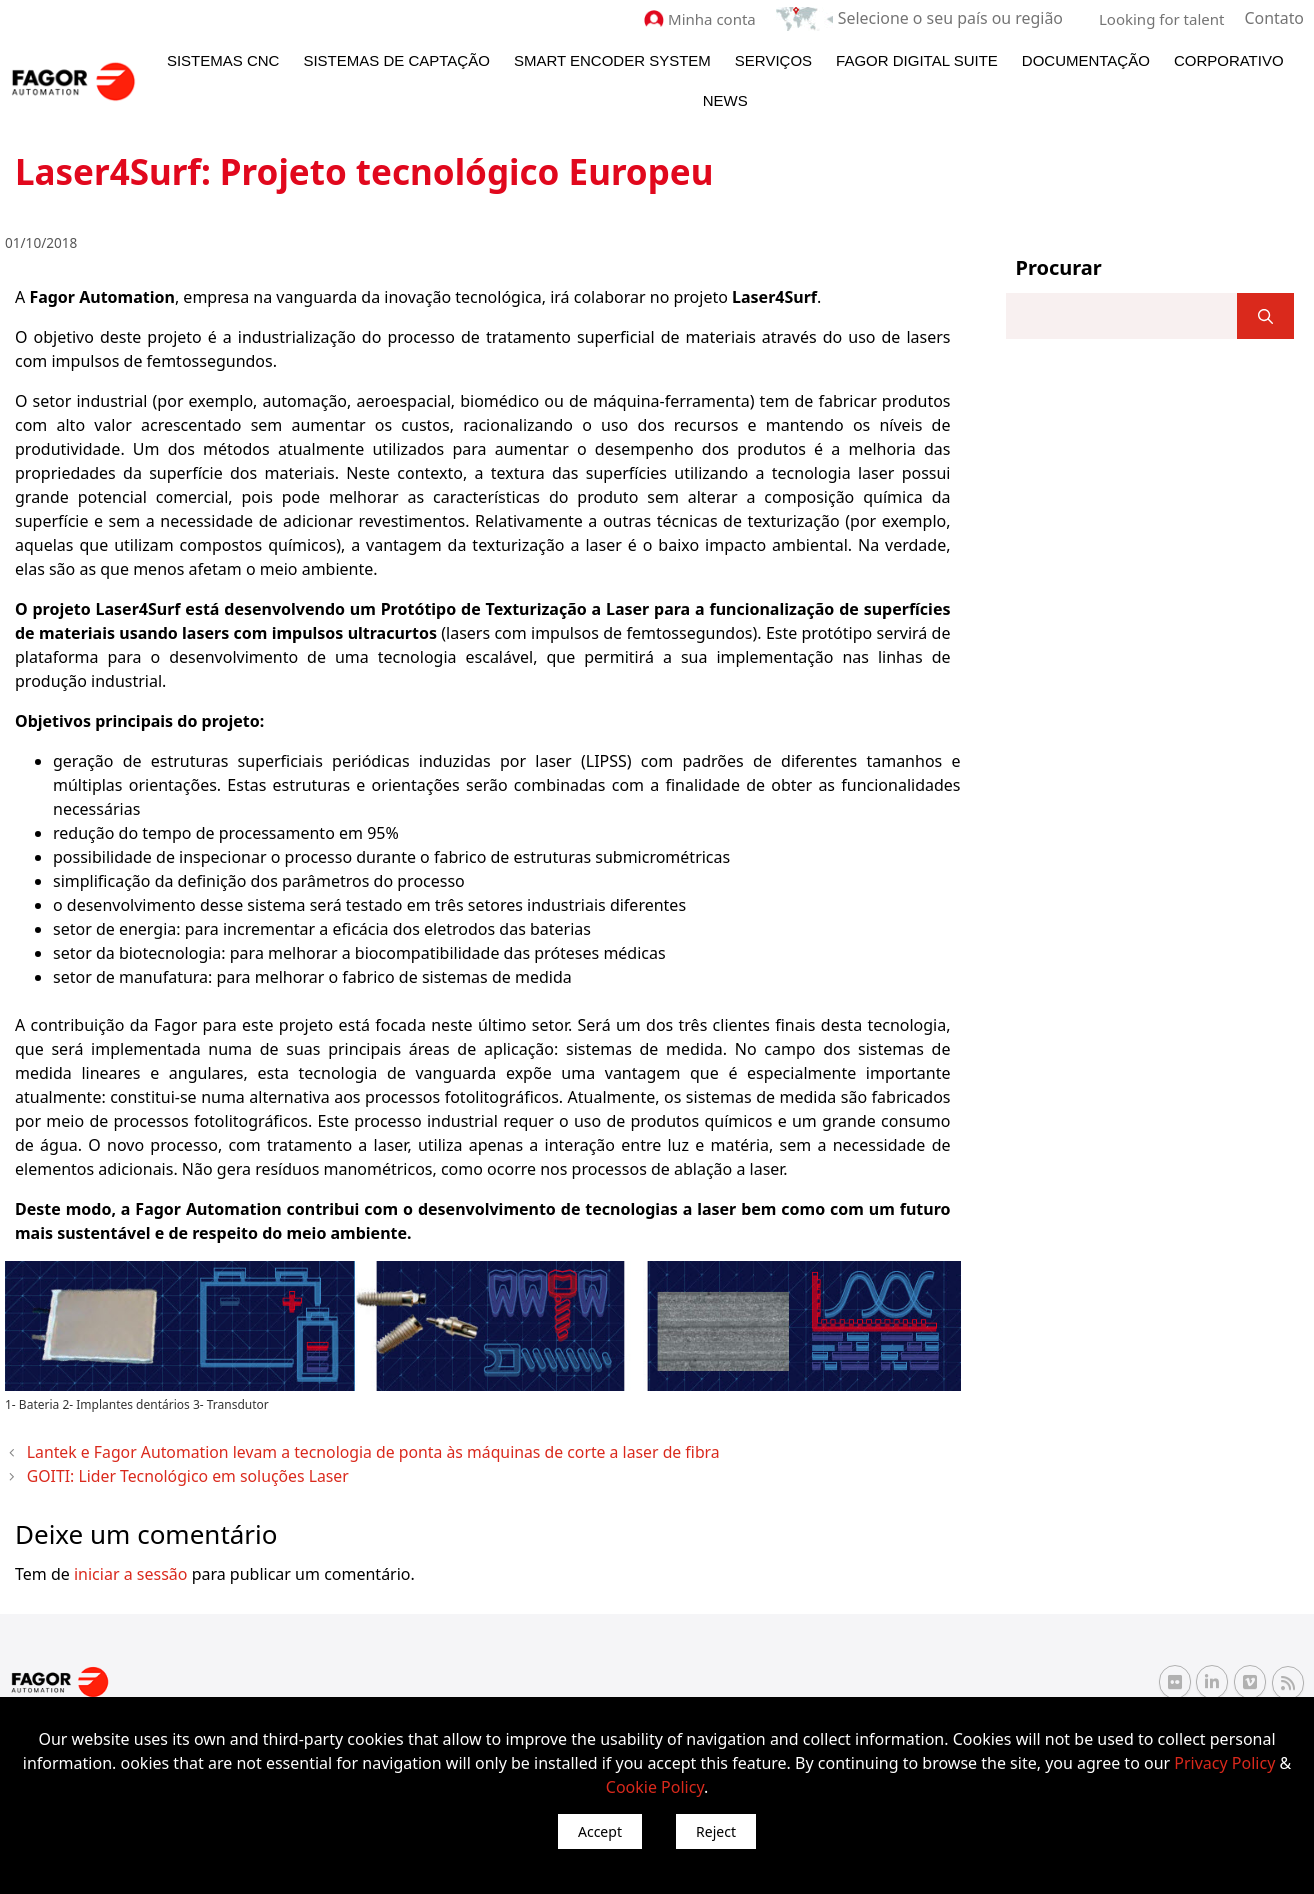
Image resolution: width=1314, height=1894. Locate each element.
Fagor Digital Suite (917, 59)
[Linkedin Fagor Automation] (1212, 1674)
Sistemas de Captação (396, 59)
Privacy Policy (1224, 1763)
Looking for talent (1164, 18)
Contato (1276, 18)
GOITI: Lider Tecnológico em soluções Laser (165, 1469)
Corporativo (1229, 59)
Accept (600, 1831)
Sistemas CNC (223, 59)
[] (1265, 315)
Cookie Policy (655, 1787)
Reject (716, 1831)
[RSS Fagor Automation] (1288, 1675)
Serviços (773, 59)
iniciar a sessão (131, 1565)
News (725, 99)
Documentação (1086, 59)
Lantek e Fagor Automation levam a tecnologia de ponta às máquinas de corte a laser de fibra (325, 1449)
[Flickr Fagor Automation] (1175, 1674)
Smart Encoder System (612, 59)
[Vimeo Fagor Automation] (1250, 1674)
